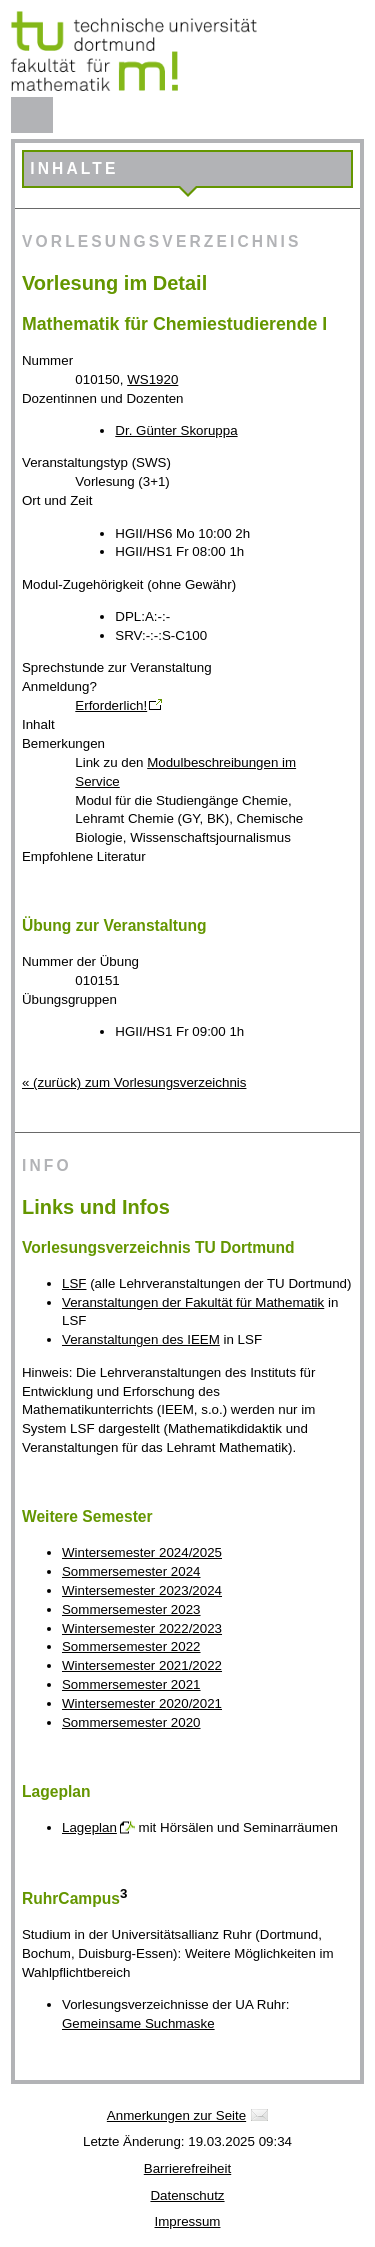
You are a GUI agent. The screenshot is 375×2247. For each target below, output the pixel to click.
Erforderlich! (111, 705)
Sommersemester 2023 (131, 1609)
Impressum (188, 2221)
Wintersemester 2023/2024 (142, 1590)
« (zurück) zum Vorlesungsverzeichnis (134, 1082)
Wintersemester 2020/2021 (142, 1703)
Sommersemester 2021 (131, 1684)
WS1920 (152, 379)
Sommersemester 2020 (131, 1722)
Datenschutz (187, 2195)
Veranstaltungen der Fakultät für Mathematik (193, 1302)
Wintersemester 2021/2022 (142, 1665)
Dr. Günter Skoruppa (176, 430)
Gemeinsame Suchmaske (138, 2023)
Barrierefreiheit (187, 2168)
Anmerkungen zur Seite (176, 2115)
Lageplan (89, 1827)
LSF (74, 1283)
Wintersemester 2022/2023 (142, 1628)
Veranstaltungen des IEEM (141, 1339)
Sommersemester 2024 (131, 1571)
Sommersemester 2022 (131, 1646)
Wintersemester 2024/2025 (142, 1552)
